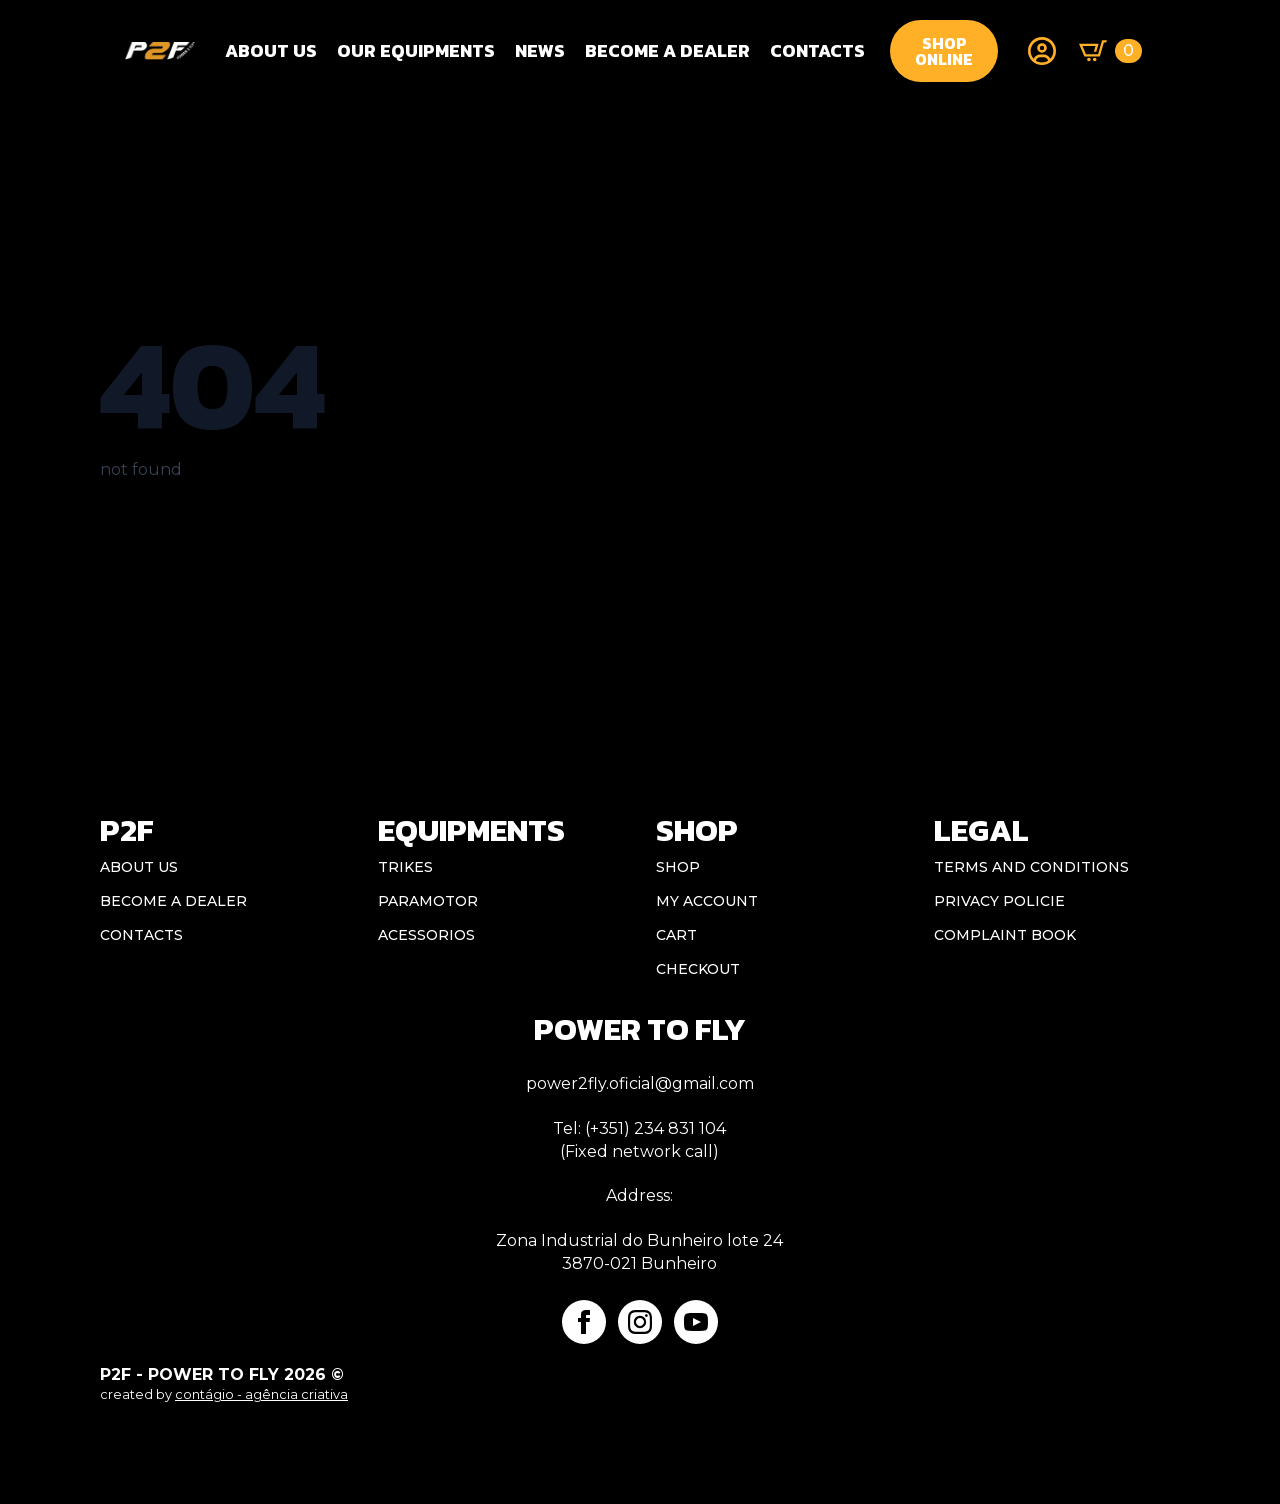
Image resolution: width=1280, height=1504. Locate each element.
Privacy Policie (999, 901)
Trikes (405, 867)
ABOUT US (139, 867)
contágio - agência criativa (261, 1394)
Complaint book (1005, 935)
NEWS (540, 50)
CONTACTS (817, 50)
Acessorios (426, 935)
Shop (678, 867)
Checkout (698, 969)
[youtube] (696, 1322)
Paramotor (428, 901)
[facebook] (584, 1322)
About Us (271, 50)
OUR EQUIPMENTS (416, 50)
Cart (676, 935)
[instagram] (640, 1322)
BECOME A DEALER (667, 50)
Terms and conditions (1031, 867)
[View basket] (1110, 51)
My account (707, 901)
